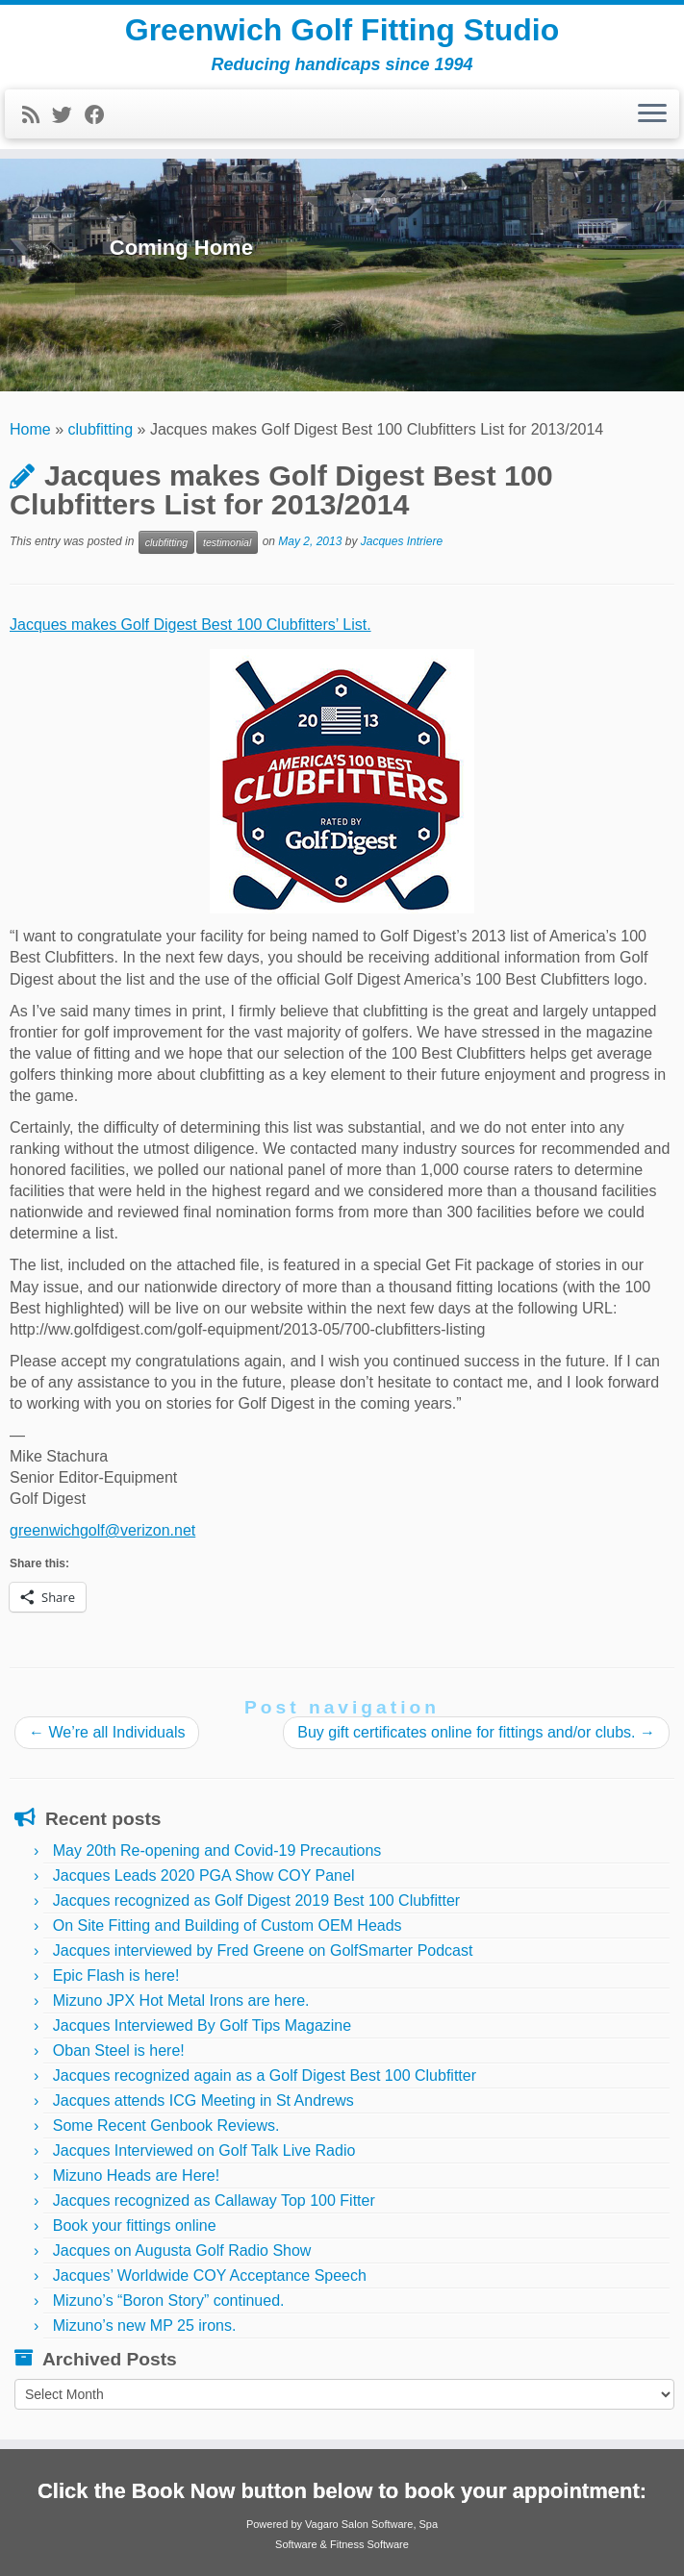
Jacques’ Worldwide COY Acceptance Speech (210, 2275)
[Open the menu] (652, 114)
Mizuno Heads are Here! (136, 2175)
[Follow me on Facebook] (101, 115)
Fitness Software (369, 2544)
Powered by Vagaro (292, 2524)
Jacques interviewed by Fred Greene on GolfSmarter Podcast (263, 1950)
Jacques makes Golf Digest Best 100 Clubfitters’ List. (190, 624)
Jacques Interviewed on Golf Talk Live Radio (204, 2150)
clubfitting (101, 429)
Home (30, 429)
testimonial (227, 542)
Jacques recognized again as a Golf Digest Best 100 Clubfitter (264, 2075)
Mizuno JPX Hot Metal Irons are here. (181, 2000)
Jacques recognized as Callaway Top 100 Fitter (214, 2200)
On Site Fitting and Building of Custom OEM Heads (227, 1925)
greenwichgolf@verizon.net (102, 1530)
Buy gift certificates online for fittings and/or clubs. (476, 1732)
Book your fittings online (134, 2225)
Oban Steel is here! (119, 2050)
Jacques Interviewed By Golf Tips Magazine (202, 2025)
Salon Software (378, 2524)
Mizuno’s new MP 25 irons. (145, 2325)
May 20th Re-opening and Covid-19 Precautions (217, 1850)
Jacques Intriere (402, 541)
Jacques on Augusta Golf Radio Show (182, 2250)
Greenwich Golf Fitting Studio (342, 29)
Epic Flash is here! (116, 1975)
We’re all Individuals (107, 1732)
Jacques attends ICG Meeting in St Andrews (203, 2100)
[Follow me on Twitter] (68, 115)
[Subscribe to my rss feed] (37, 115)
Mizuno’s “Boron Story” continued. (169, 2300)
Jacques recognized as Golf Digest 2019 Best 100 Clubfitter (256, 1900)
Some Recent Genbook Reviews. (166, 2125)
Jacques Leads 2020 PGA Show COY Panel (204, 1875)
